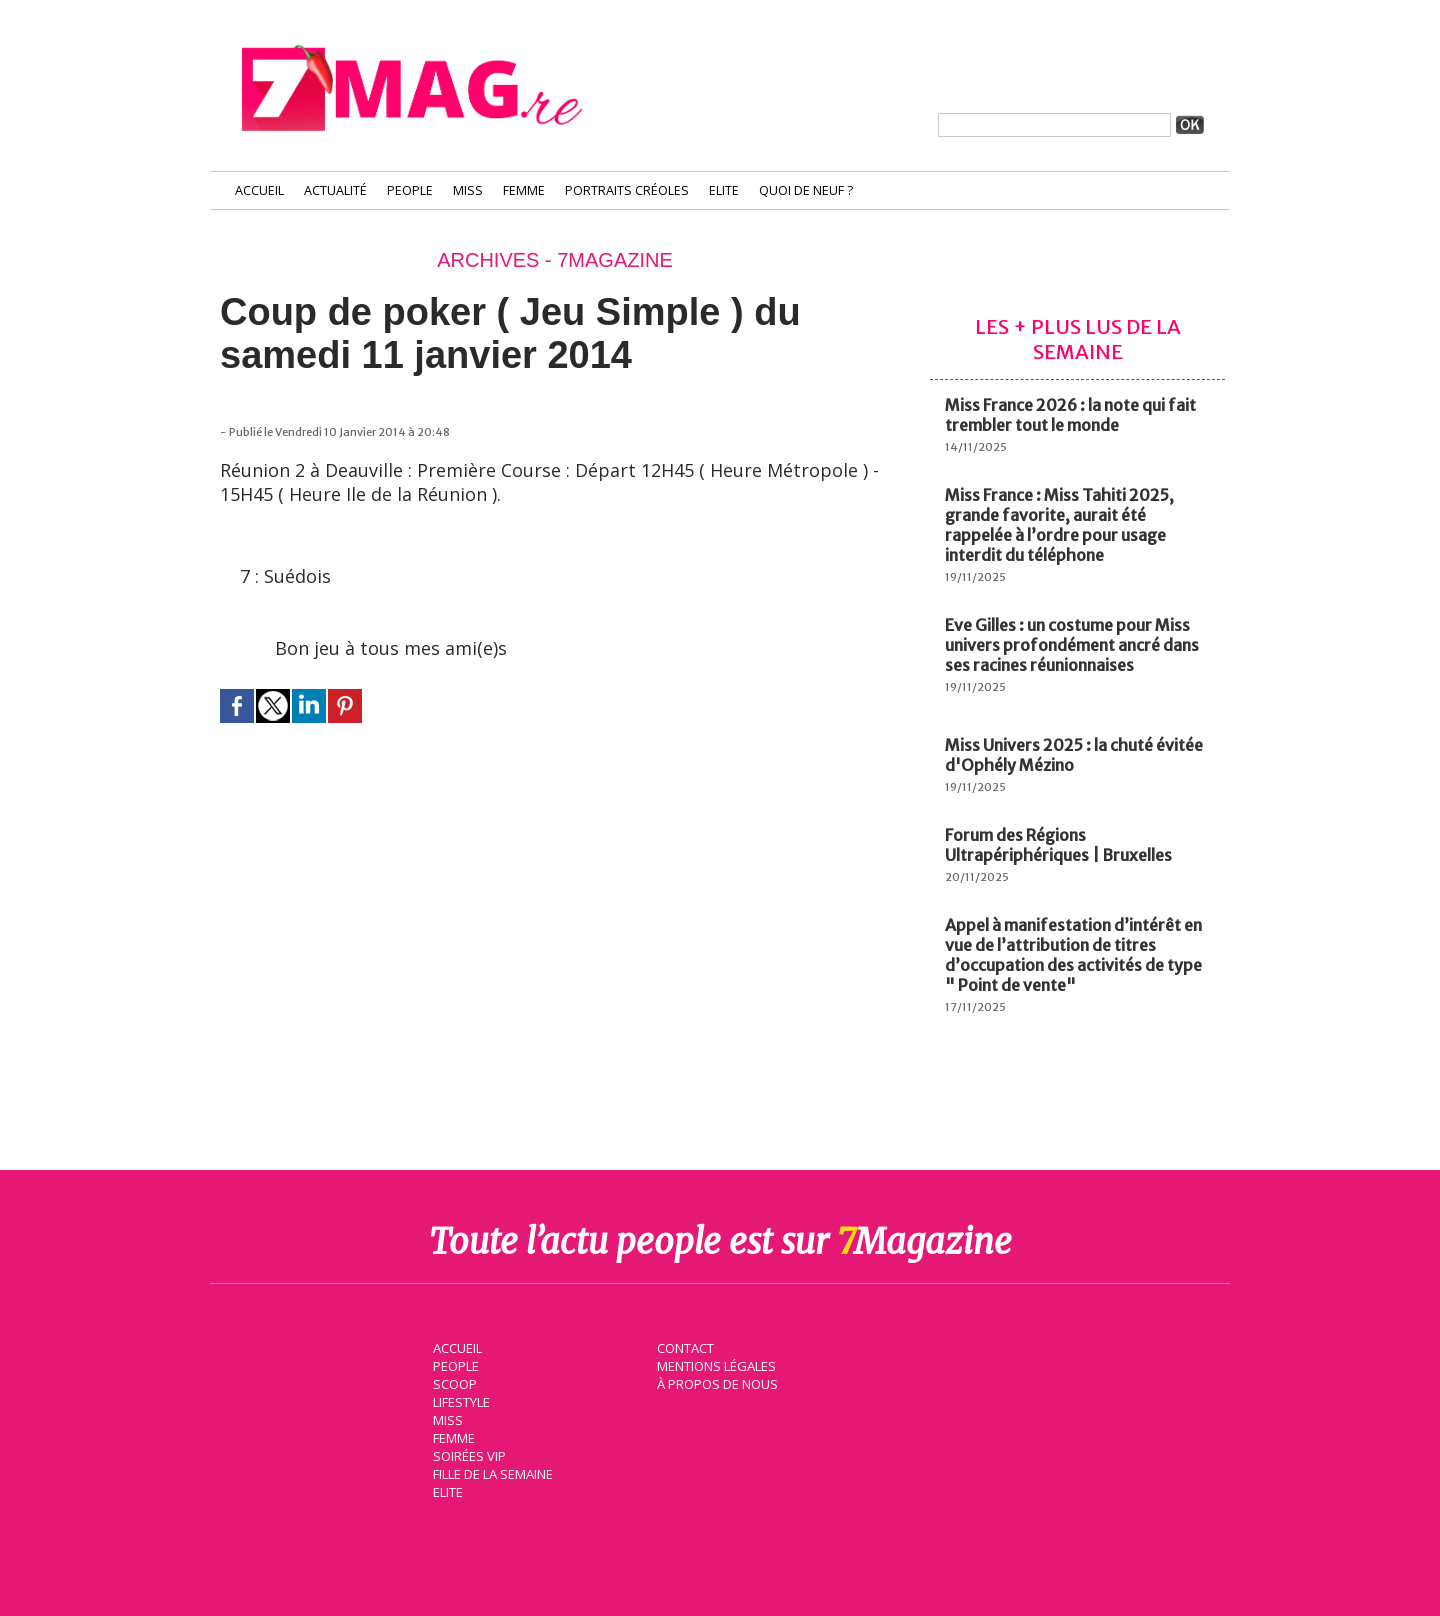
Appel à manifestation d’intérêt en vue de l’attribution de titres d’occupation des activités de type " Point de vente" (1073, 955)
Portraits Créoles (627, 190)
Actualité (335, 190)
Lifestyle (458, 1400)
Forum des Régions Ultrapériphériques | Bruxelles (1058, 845)
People (410, 190)
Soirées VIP (466, 1454)
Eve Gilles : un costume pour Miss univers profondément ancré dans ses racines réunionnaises (1072, 645)
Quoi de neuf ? (806, 190)
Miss (468, 190)
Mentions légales (714, 1364)
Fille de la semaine (490, 1472)
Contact (683, 1346)
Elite (724, 190)
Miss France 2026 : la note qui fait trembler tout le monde (1070, 415)
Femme (524, 190)
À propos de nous (715, 1382)
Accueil (259, 190)
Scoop (452, 1382)
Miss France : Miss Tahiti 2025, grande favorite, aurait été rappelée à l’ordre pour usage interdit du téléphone (1059, 525)
